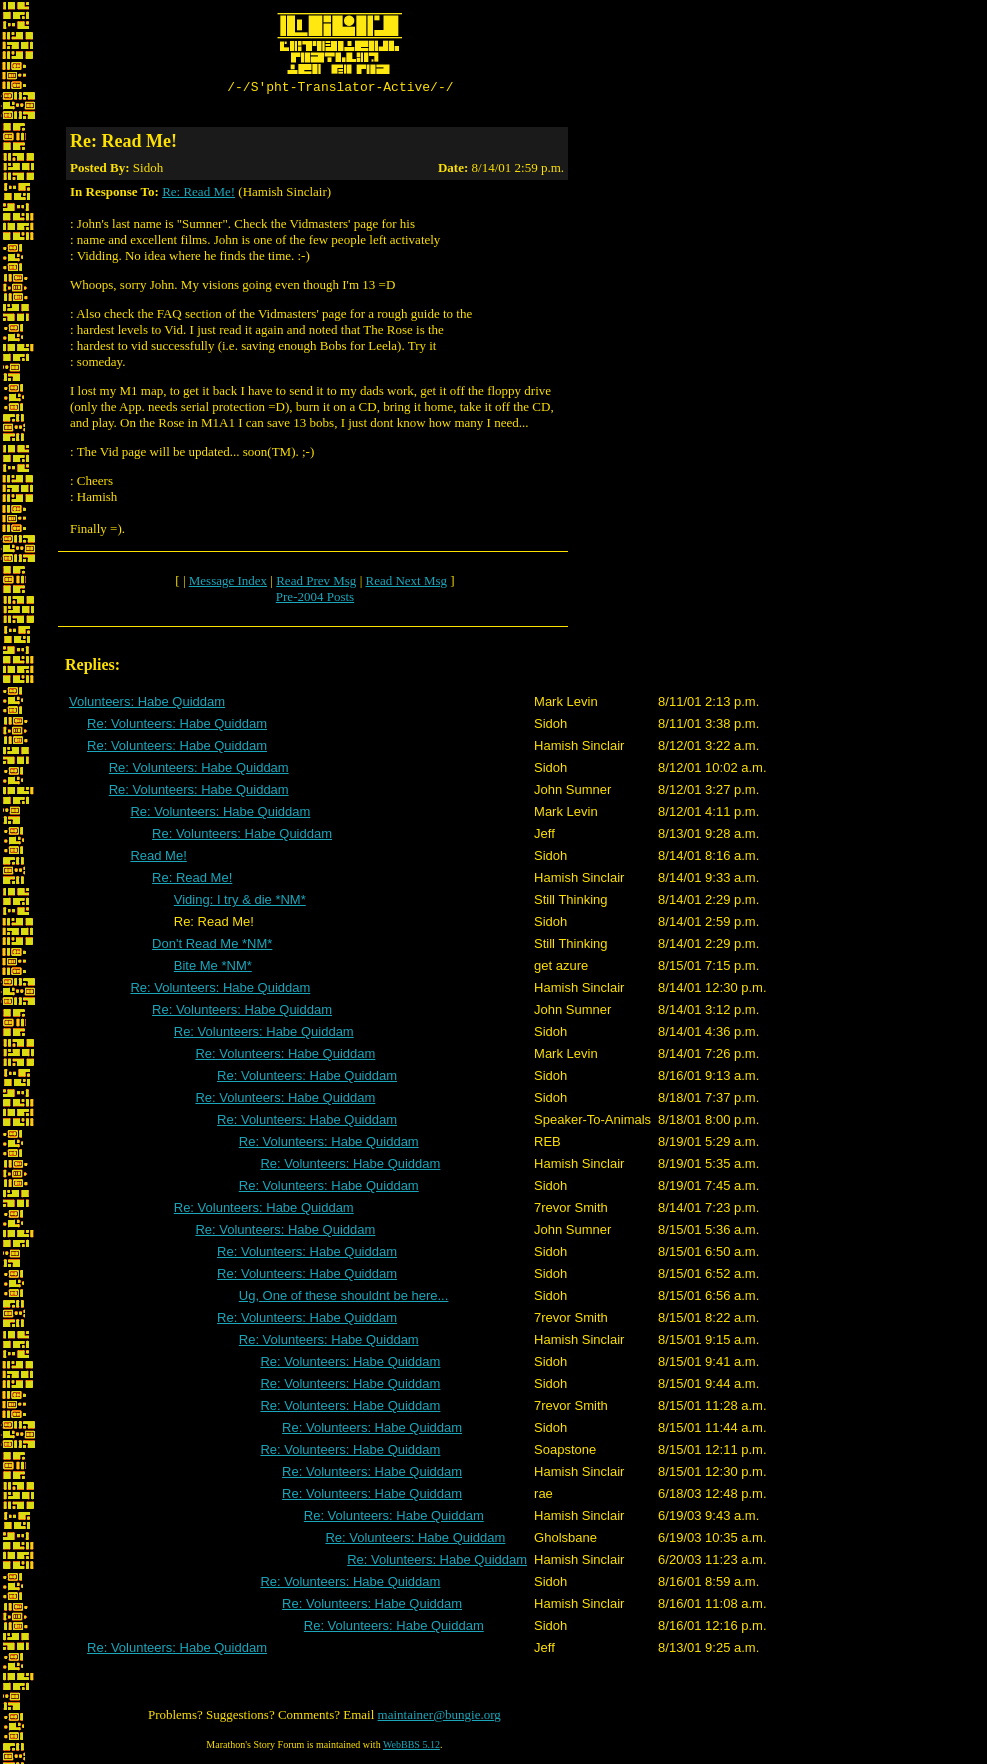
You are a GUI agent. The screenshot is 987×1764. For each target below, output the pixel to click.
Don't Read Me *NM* (212, 946)
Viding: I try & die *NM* (240, 902)
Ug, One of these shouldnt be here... (344, 1298)
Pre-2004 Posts (315, 599)
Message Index (228, 583)
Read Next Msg (406, 583)
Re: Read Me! (198, 194)
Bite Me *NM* (213, 968)
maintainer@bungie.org (439, 1717)
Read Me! (158, 858)
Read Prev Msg (316, 583)
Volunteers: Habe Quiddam (147, 704)
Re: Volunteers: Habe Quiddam (177, 726)
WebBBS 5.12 (411, 1747)
